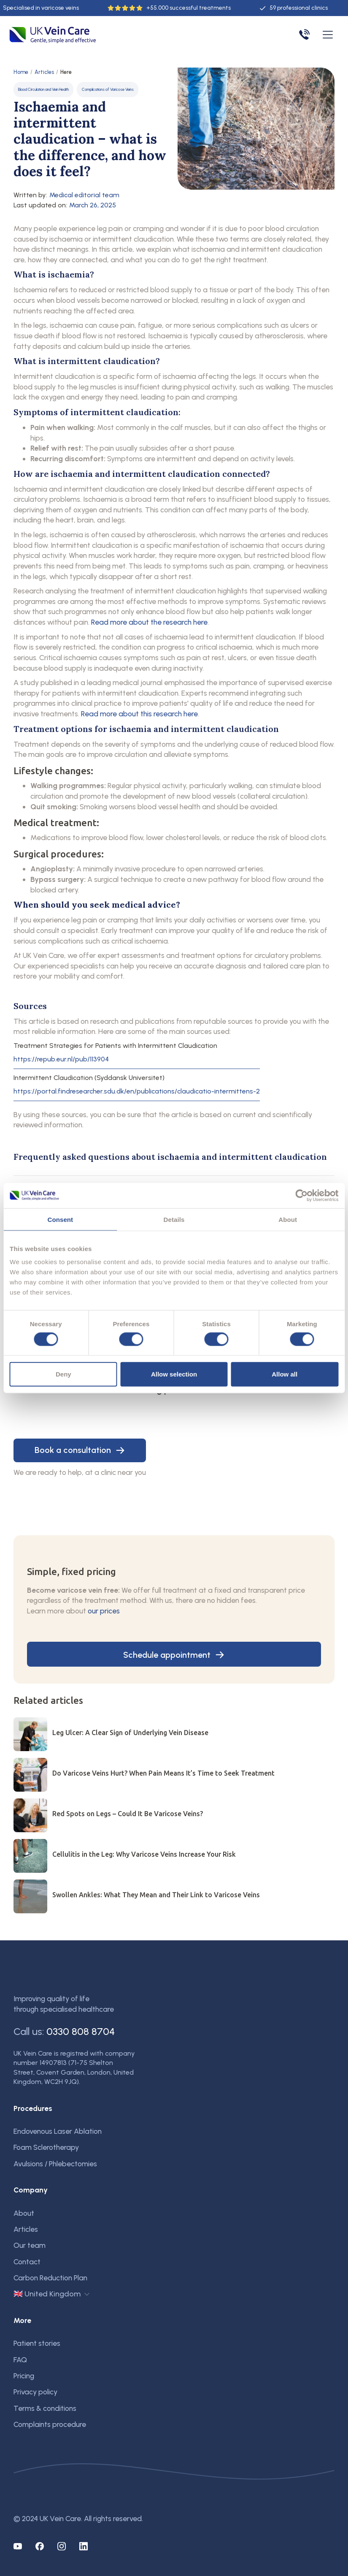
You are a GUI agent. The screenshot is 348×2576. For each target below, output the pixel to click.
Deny (63, 1374)
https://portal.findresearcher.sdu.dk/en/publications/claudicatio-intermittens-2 (136, 1091)
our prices (104, 1610)
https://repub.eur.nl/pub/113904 (61, 1059)
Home (20, 72)
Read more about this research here (139, 713)
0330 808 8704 (80, 2031)
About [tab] (287, 1219)
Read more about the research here (149, 621)
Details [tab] (174, 1219)
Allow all (284, 1374)
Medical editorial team (84, 195)
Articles (44, 72)
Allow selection (174, 1374)
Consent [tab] (60, 1219)
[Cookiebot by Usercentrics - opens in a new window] (301, 1195)
